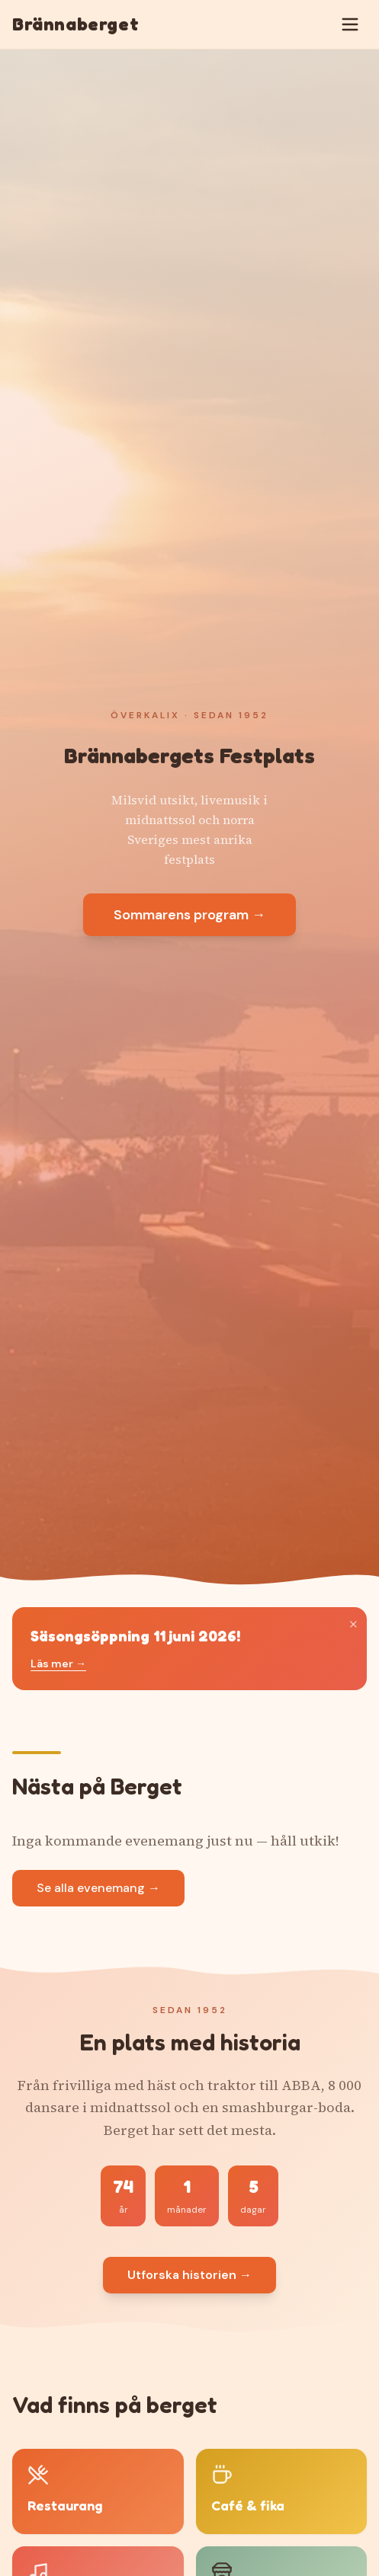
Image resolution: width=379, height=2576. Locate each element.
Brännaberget (75, 24)
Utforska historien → (189, 2275)
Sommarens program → (189, 915)
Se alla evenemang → (98, 1888)
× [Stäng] (353, 1624)
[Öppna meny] (350, 24)
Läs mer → (58, 1663)
